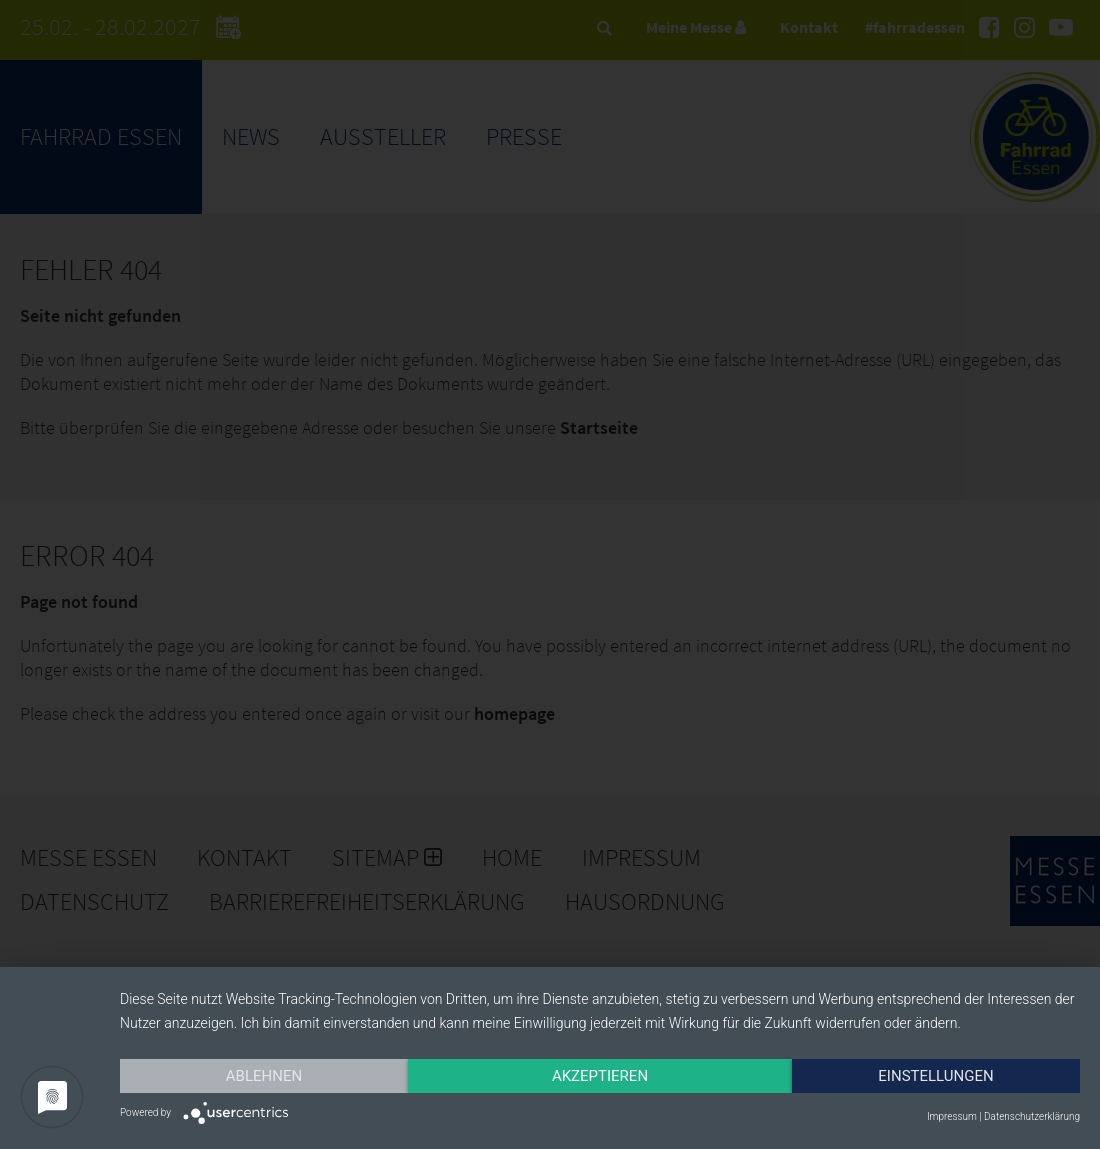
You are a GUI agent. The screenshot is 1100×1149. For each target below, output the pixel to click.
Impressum (952, 1116)
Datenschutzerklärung (1032, 1116)
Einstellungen (935, 1076)
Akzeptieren (600, 1076)
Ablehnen (264, 1076)
